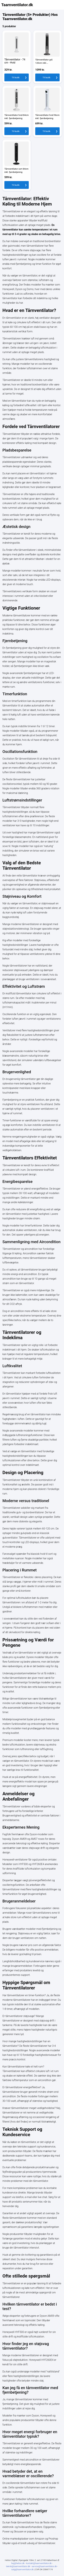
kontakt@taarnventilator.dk (39, 2563)
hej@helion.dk (18, 2563)
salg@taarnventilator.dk (22, 2569)
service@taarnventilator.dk (44, 2566)
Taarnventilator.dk (17, 5)
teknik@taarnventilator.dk (18, 2566)
